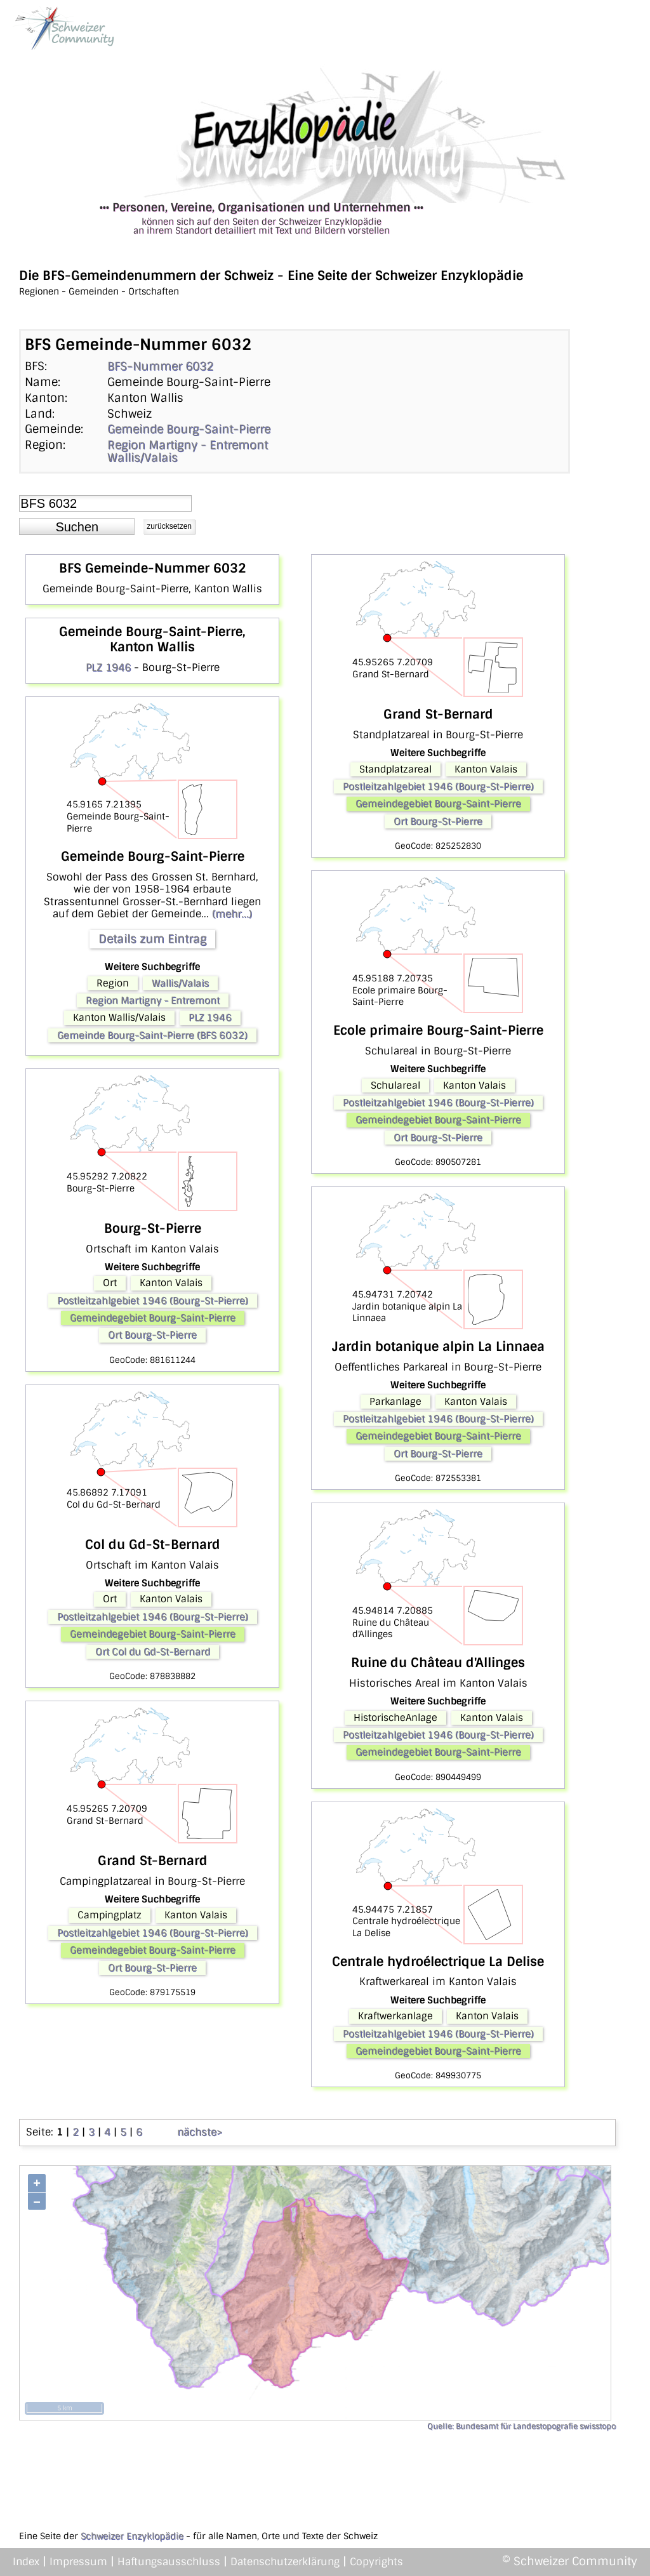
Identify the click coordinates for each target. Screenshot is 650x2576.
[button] (77, 526)
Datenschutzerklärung (285, 2561)
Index (26, 2561)
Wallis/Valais (142, 457)
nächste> (199, 2132)
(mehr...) (232, 913)
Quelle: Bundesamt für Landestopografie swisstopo (521, 2426)
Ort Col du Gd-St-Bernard (152, 1651)
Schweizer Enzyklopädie (132, 2536)
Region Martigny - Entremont (187, 445)
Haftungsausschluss (168, 2561)
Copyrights (376, 2561)
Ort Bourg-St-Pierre (152, 1335)
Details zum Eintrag (152, 938)
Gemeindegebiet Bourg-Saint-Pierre (152, 1317)
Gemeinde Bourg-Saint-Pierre (188, 429)
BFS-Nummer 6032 (160, 366)
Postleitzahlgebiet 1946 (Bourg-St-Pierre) (152, 1300)
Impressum (78, 2561)
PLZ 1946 (108, 667)
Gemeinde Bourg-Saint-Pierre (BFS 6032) (152, 1035)
